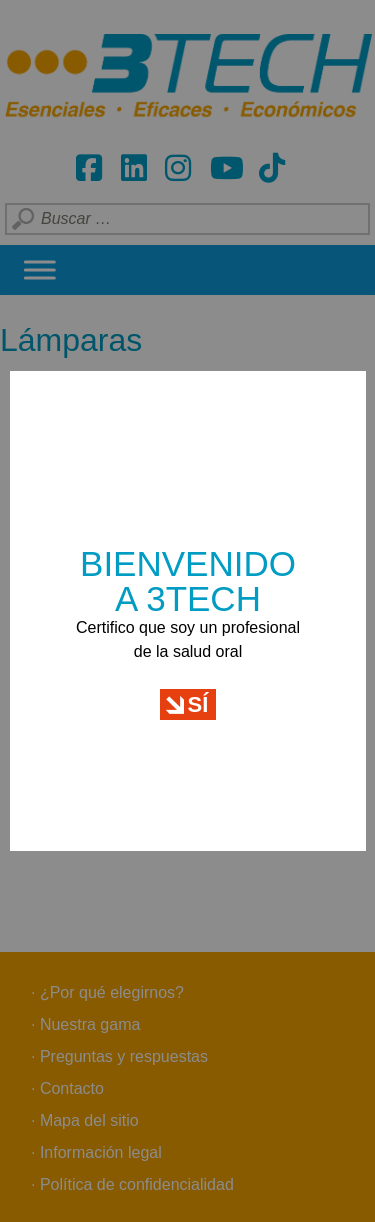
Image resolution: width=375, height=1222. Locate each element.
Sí (198, 694)
